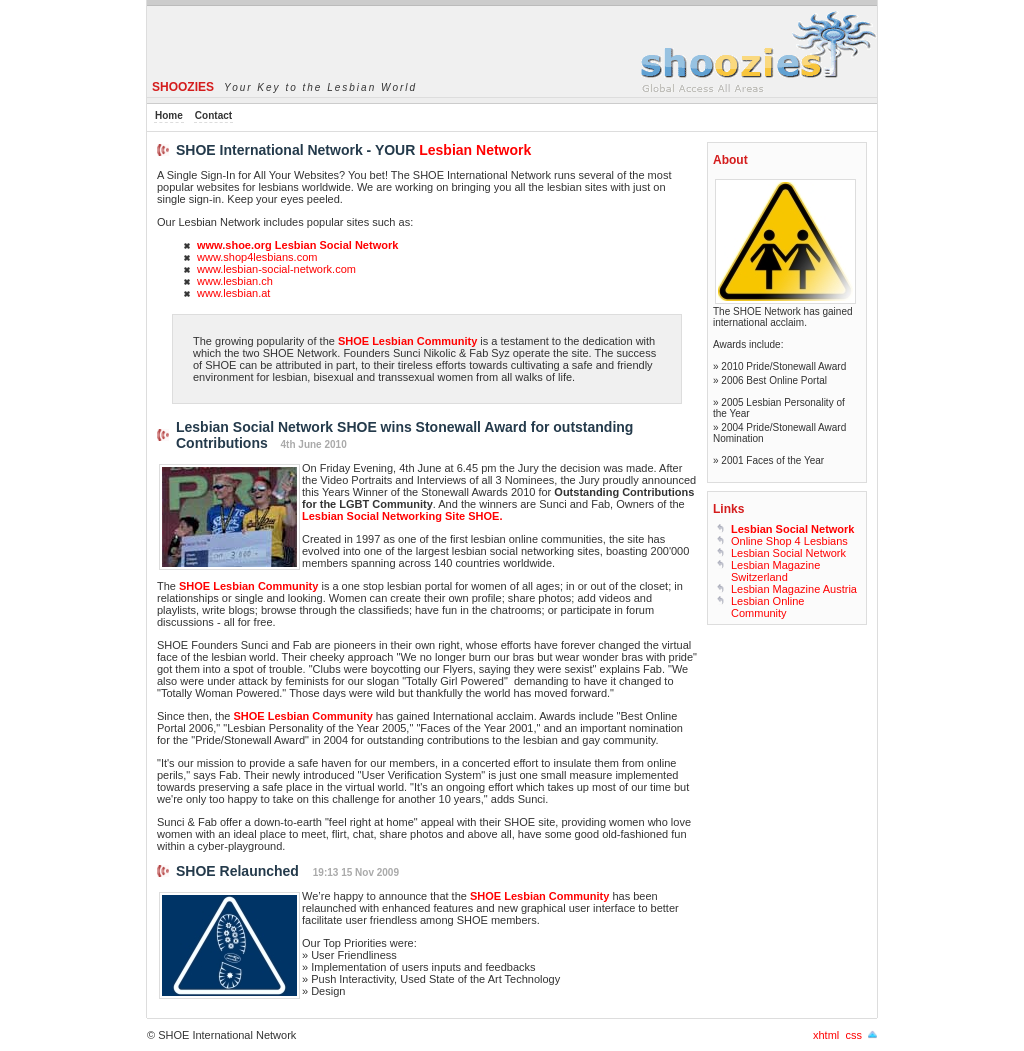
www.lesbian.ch (235, 281)
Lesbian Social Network (788, 553)
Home (169, 115)
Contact (213, 115)
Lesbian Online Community (767, 607)
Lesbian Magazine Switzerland (775, 571)
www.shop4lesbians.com (257, 257)
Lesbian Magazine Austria (794, 589)
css (853, 1035)
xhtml (826, 1035)
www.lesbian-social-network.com (276, 269)
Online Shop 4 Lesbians (789, 541)
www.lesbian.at (233, 293)
